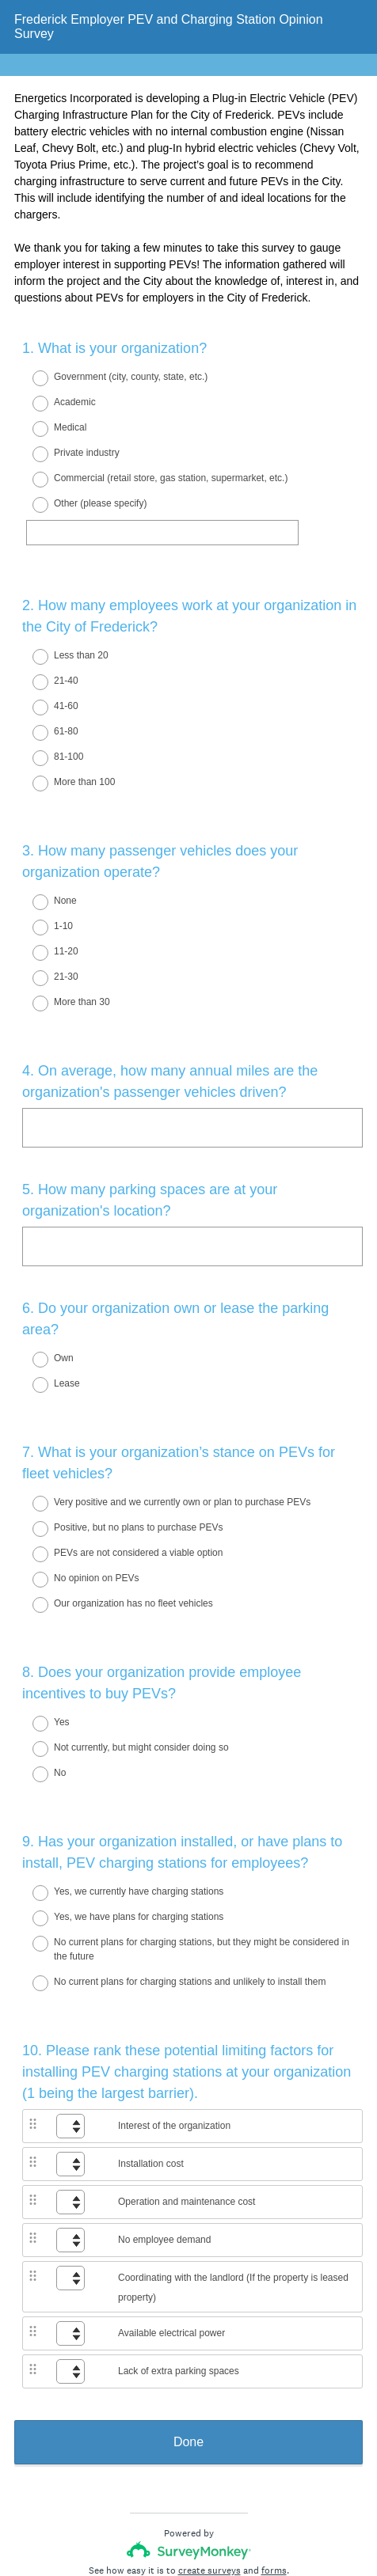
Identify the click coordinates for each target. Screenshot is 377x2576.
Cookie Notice (210, 2516)
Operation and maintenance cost (186, 2101)
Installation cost (151, 2064)
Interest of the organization (174, 2026)
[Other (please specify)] (162, 532)
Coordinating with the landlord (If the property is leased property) (233, 2187)
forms (274, 2470)
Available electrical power (171, 2233)
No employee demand (164, 2139)
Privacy (154, 2516)
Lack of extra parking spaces (178, 2271)
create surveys (209, 2470)
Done (188, 2342)
